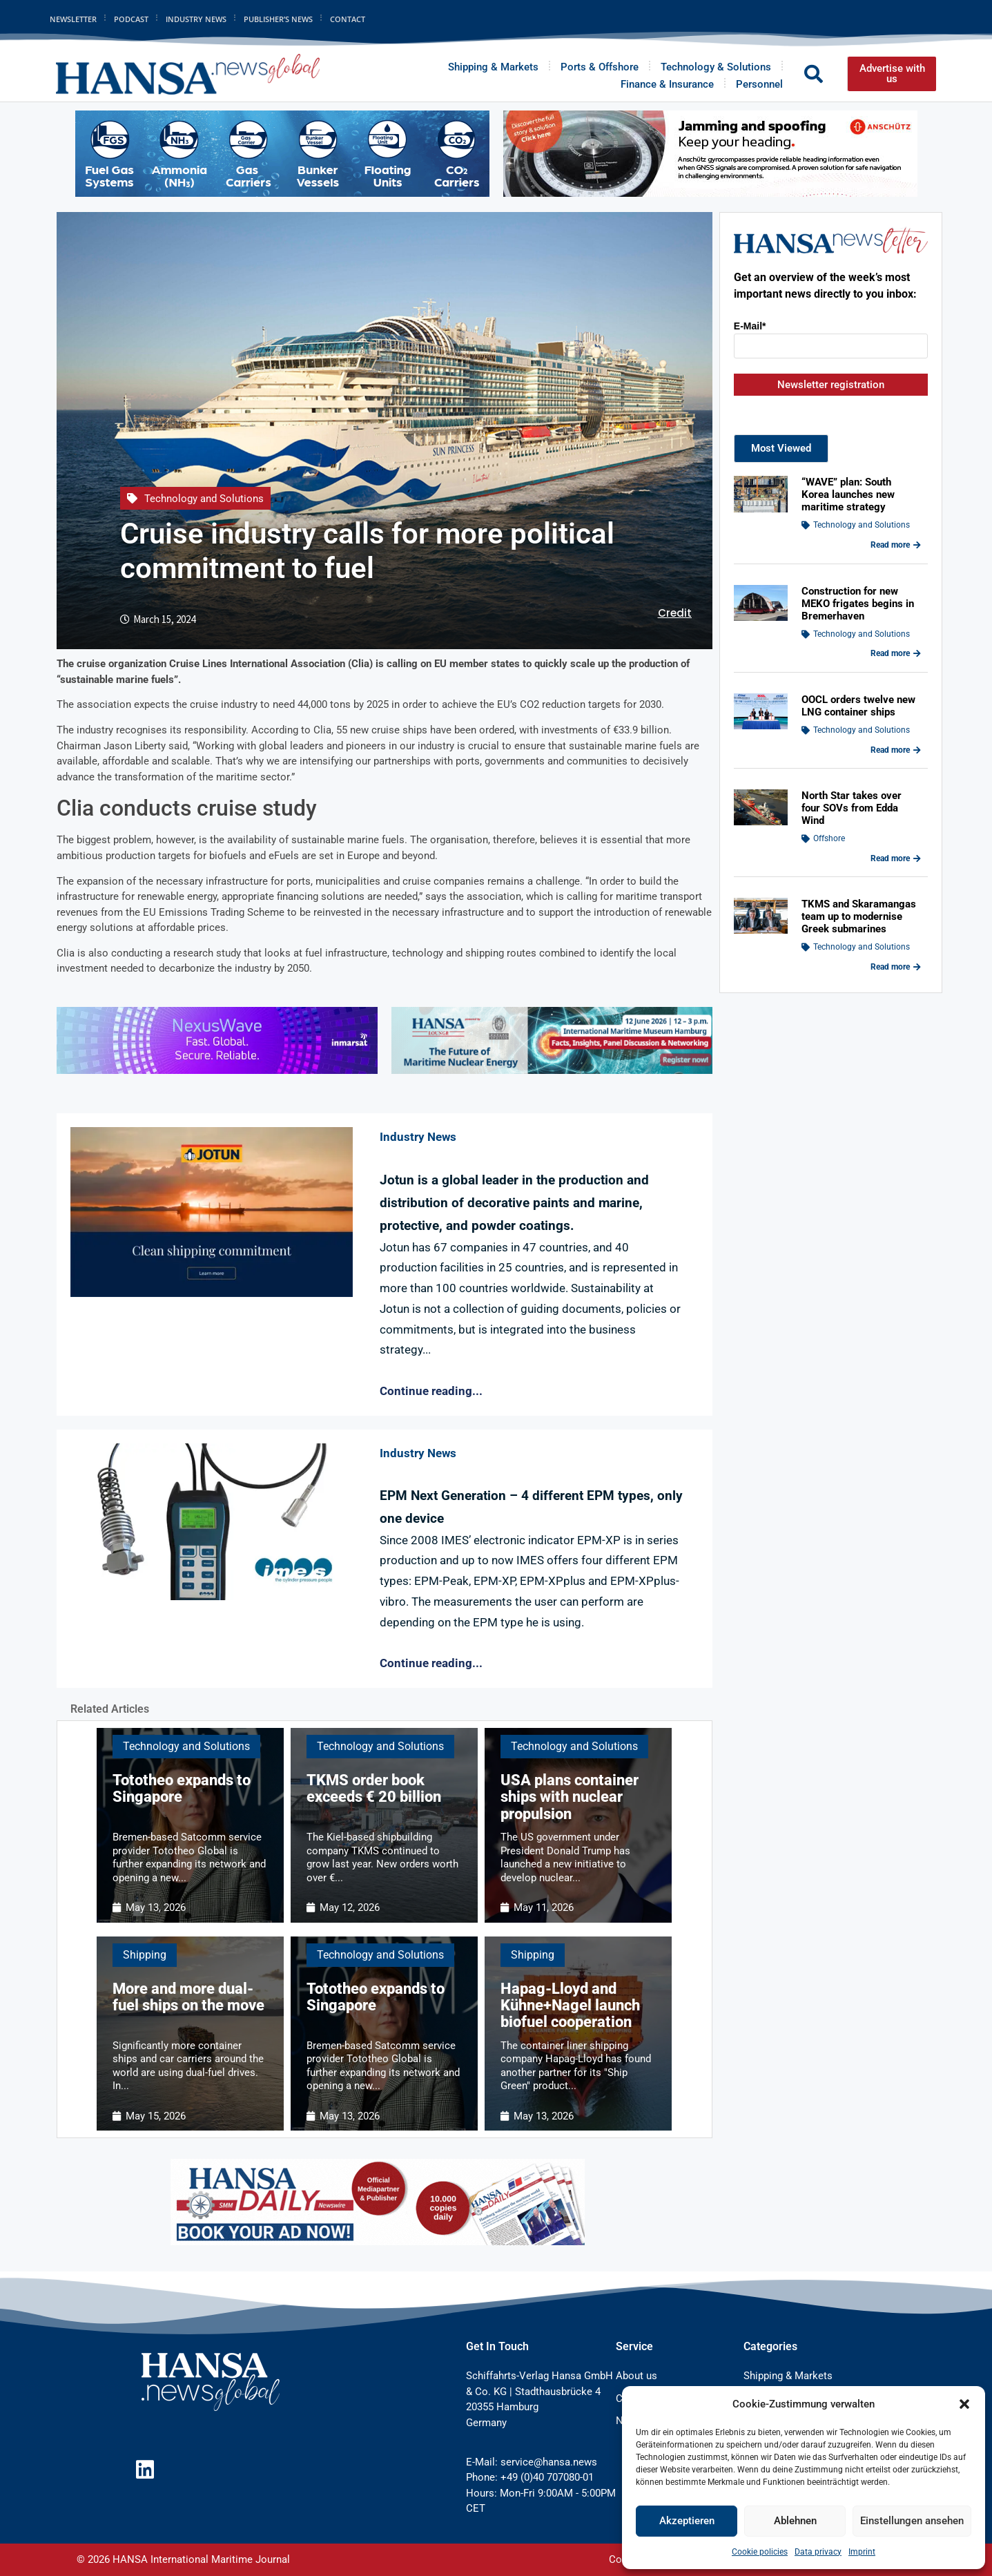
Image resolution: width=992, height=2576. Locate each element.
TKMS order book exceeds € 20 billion (374, 1788)
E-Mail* (750, 325)
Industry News (196, 19)
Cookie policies (760, 2552)
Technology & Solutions (716, 67)
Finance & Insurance (667, 84)
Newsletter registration (830, 384)
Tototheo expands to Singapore (182, 1788)
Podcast (131, 19)
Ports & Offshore (600, 67)
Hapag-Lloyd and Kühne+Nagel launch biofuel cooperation (570, 2005)
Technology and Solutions (204, 498)
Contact (347, 19)
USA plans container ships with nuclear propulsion (569, 1796)
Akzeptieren (686, 2521)
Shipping (144, 1954)
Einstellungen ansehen (912, 2521)
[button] (964, 2404)
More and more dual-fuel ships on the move (188, 1997)
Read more (896, 545)
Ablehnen (795, 2521)
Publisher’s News (278, 19)
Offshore (829, 838)
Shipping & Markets (493, 67)
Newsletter (73, 19)
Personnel (759, 84)
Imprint (861, 2552)
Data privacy (818, 2552)
